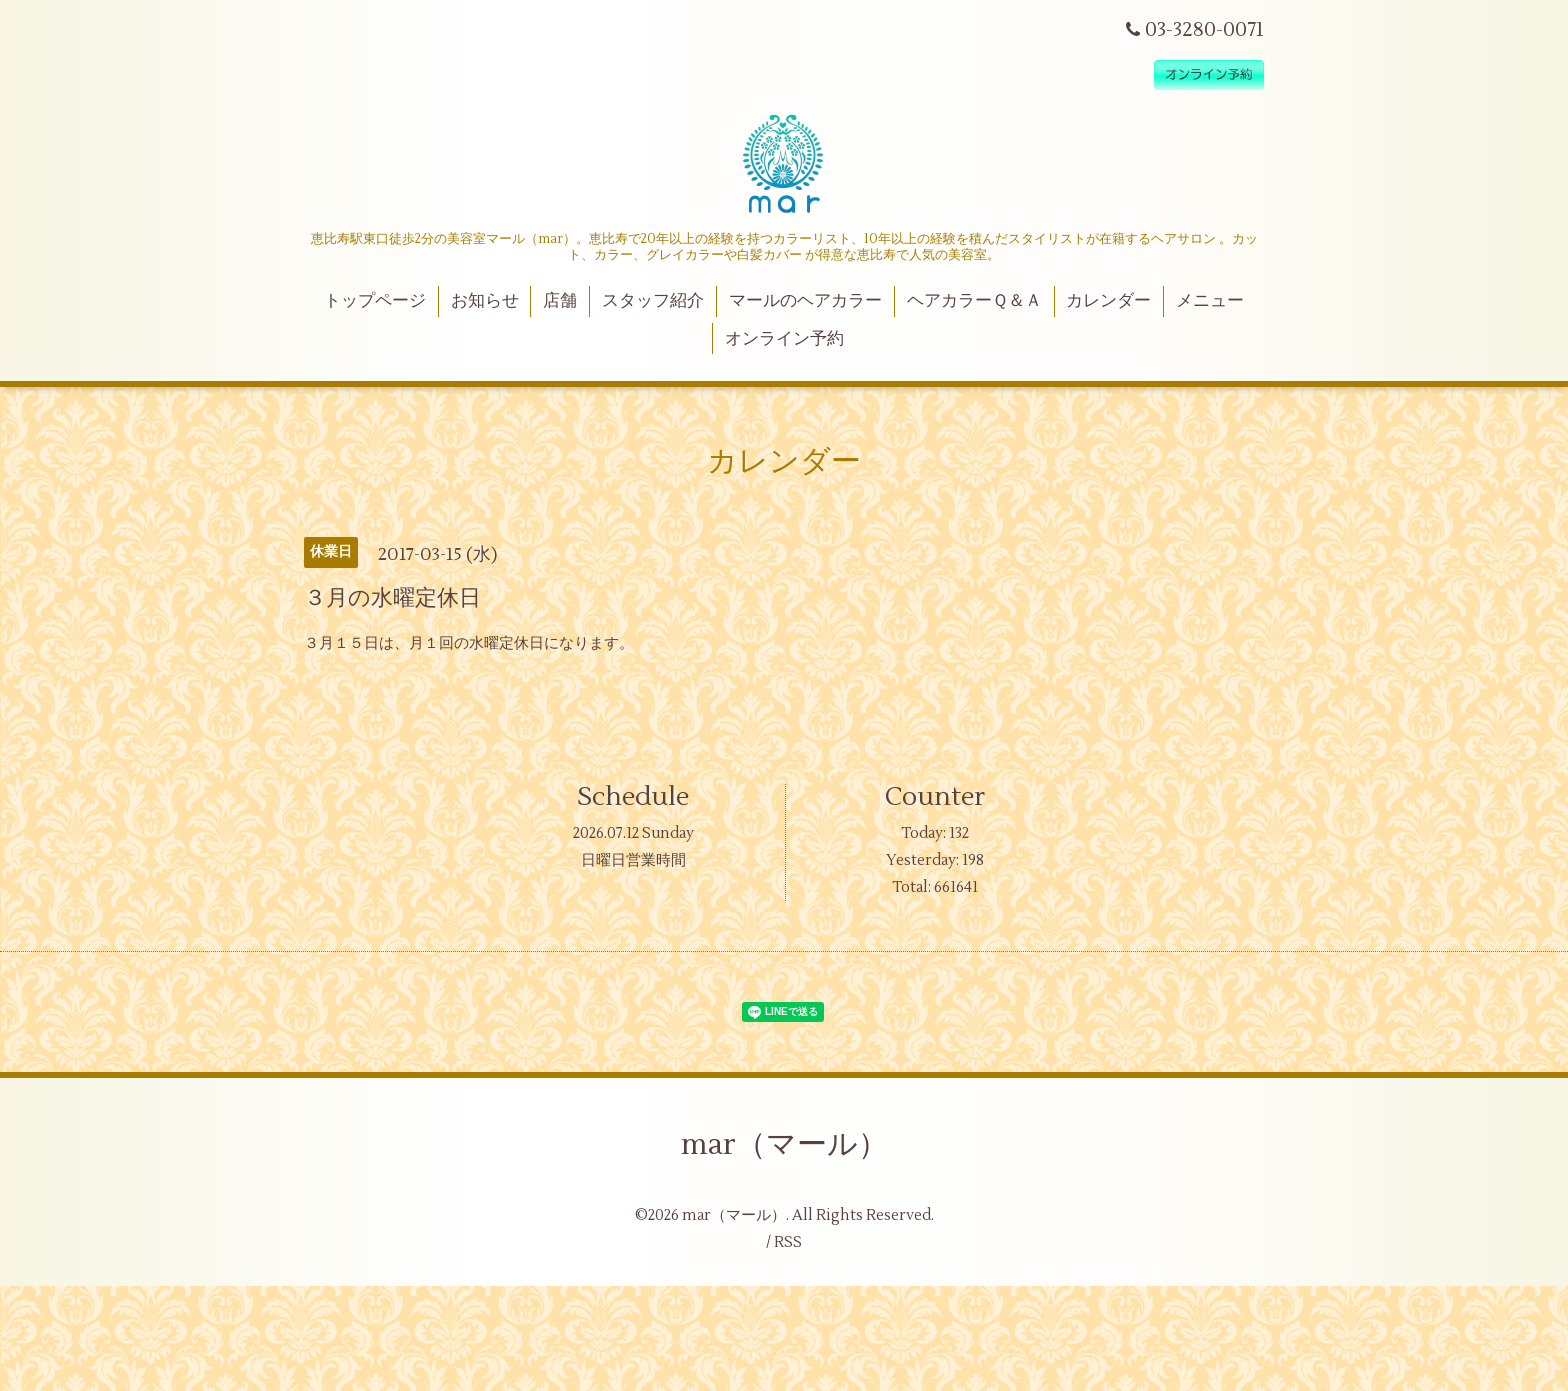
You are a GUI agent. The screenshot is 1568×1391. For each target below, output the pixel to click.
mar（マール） (784, 1144)
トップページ (375, 301)
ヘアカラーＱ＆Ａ (974, 301)
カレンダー (1108, 301)
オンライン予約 (784, 339)
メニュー (1210, 301)
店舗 (560, 301)
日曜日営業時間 (633, 860)
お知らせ (485, 301)
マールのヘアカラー (805, 301)
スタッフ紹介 (653, 301)
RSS (788, 1242)
